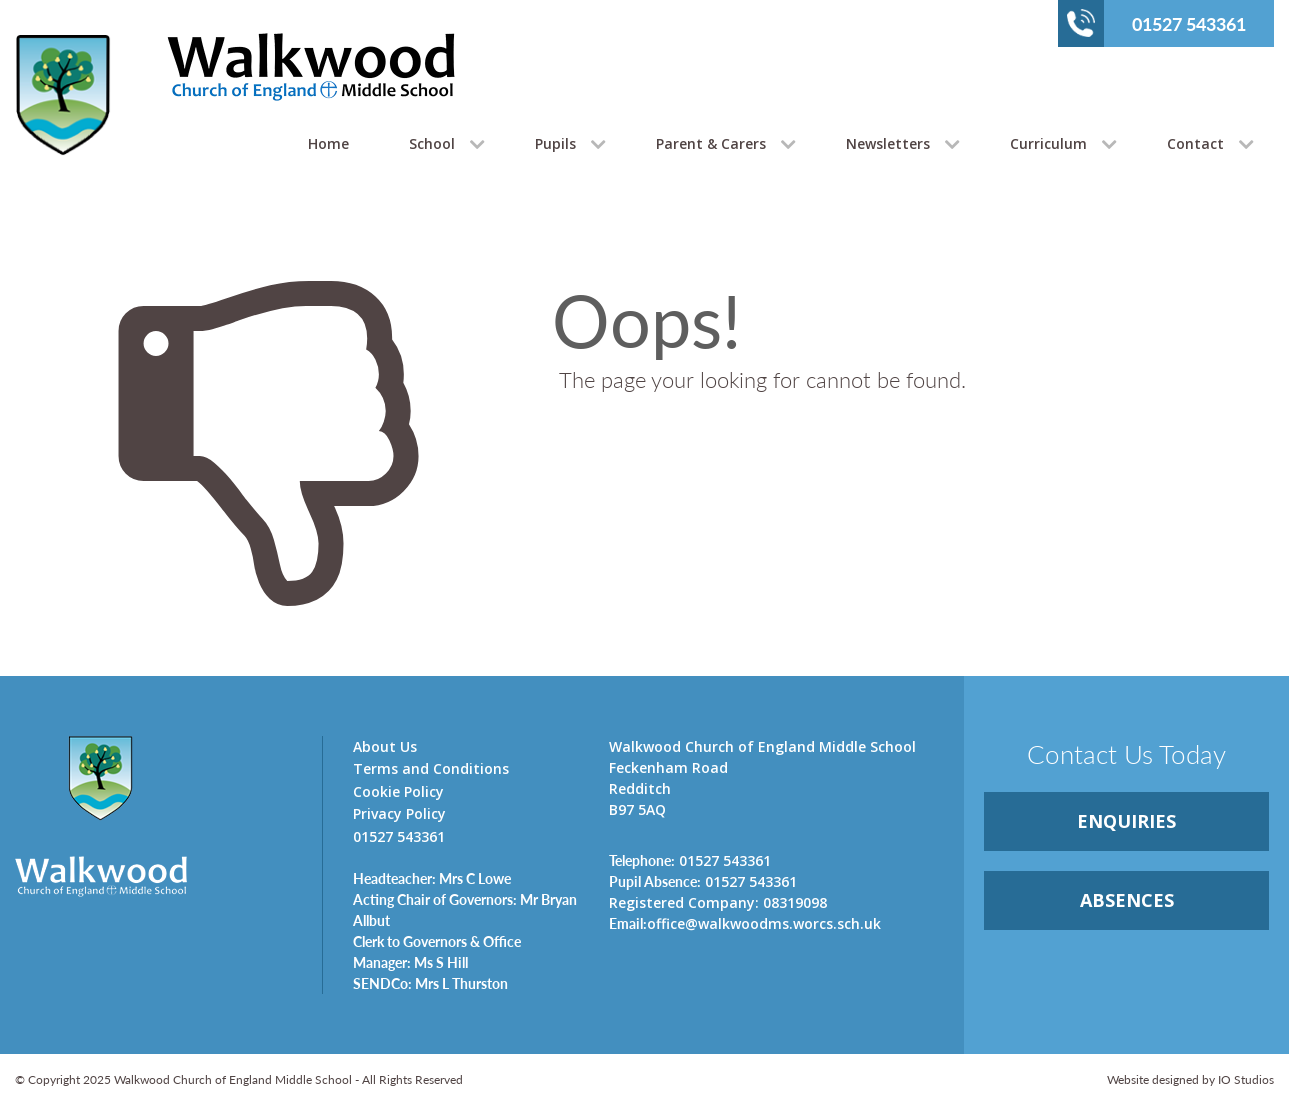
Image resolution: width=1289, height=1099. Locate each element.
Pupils (555, 143)
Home (328, 143)
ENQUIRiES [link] (1126, 821)
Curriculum (1048, 143)
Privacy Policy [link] (399, 813)
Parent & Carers (711, 143)
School (432, 143)
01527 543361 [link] (690, 860)
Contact (1195, 143)
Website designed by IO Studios (1190, 1079)
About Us (385, 746)
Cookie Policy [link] (398, 791)
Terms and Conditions (431, 768)
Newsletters (888, 143)
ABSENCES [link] (1127, 900)
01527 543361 (1156, 23)
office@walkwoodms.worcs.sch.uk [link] (745, 923)
